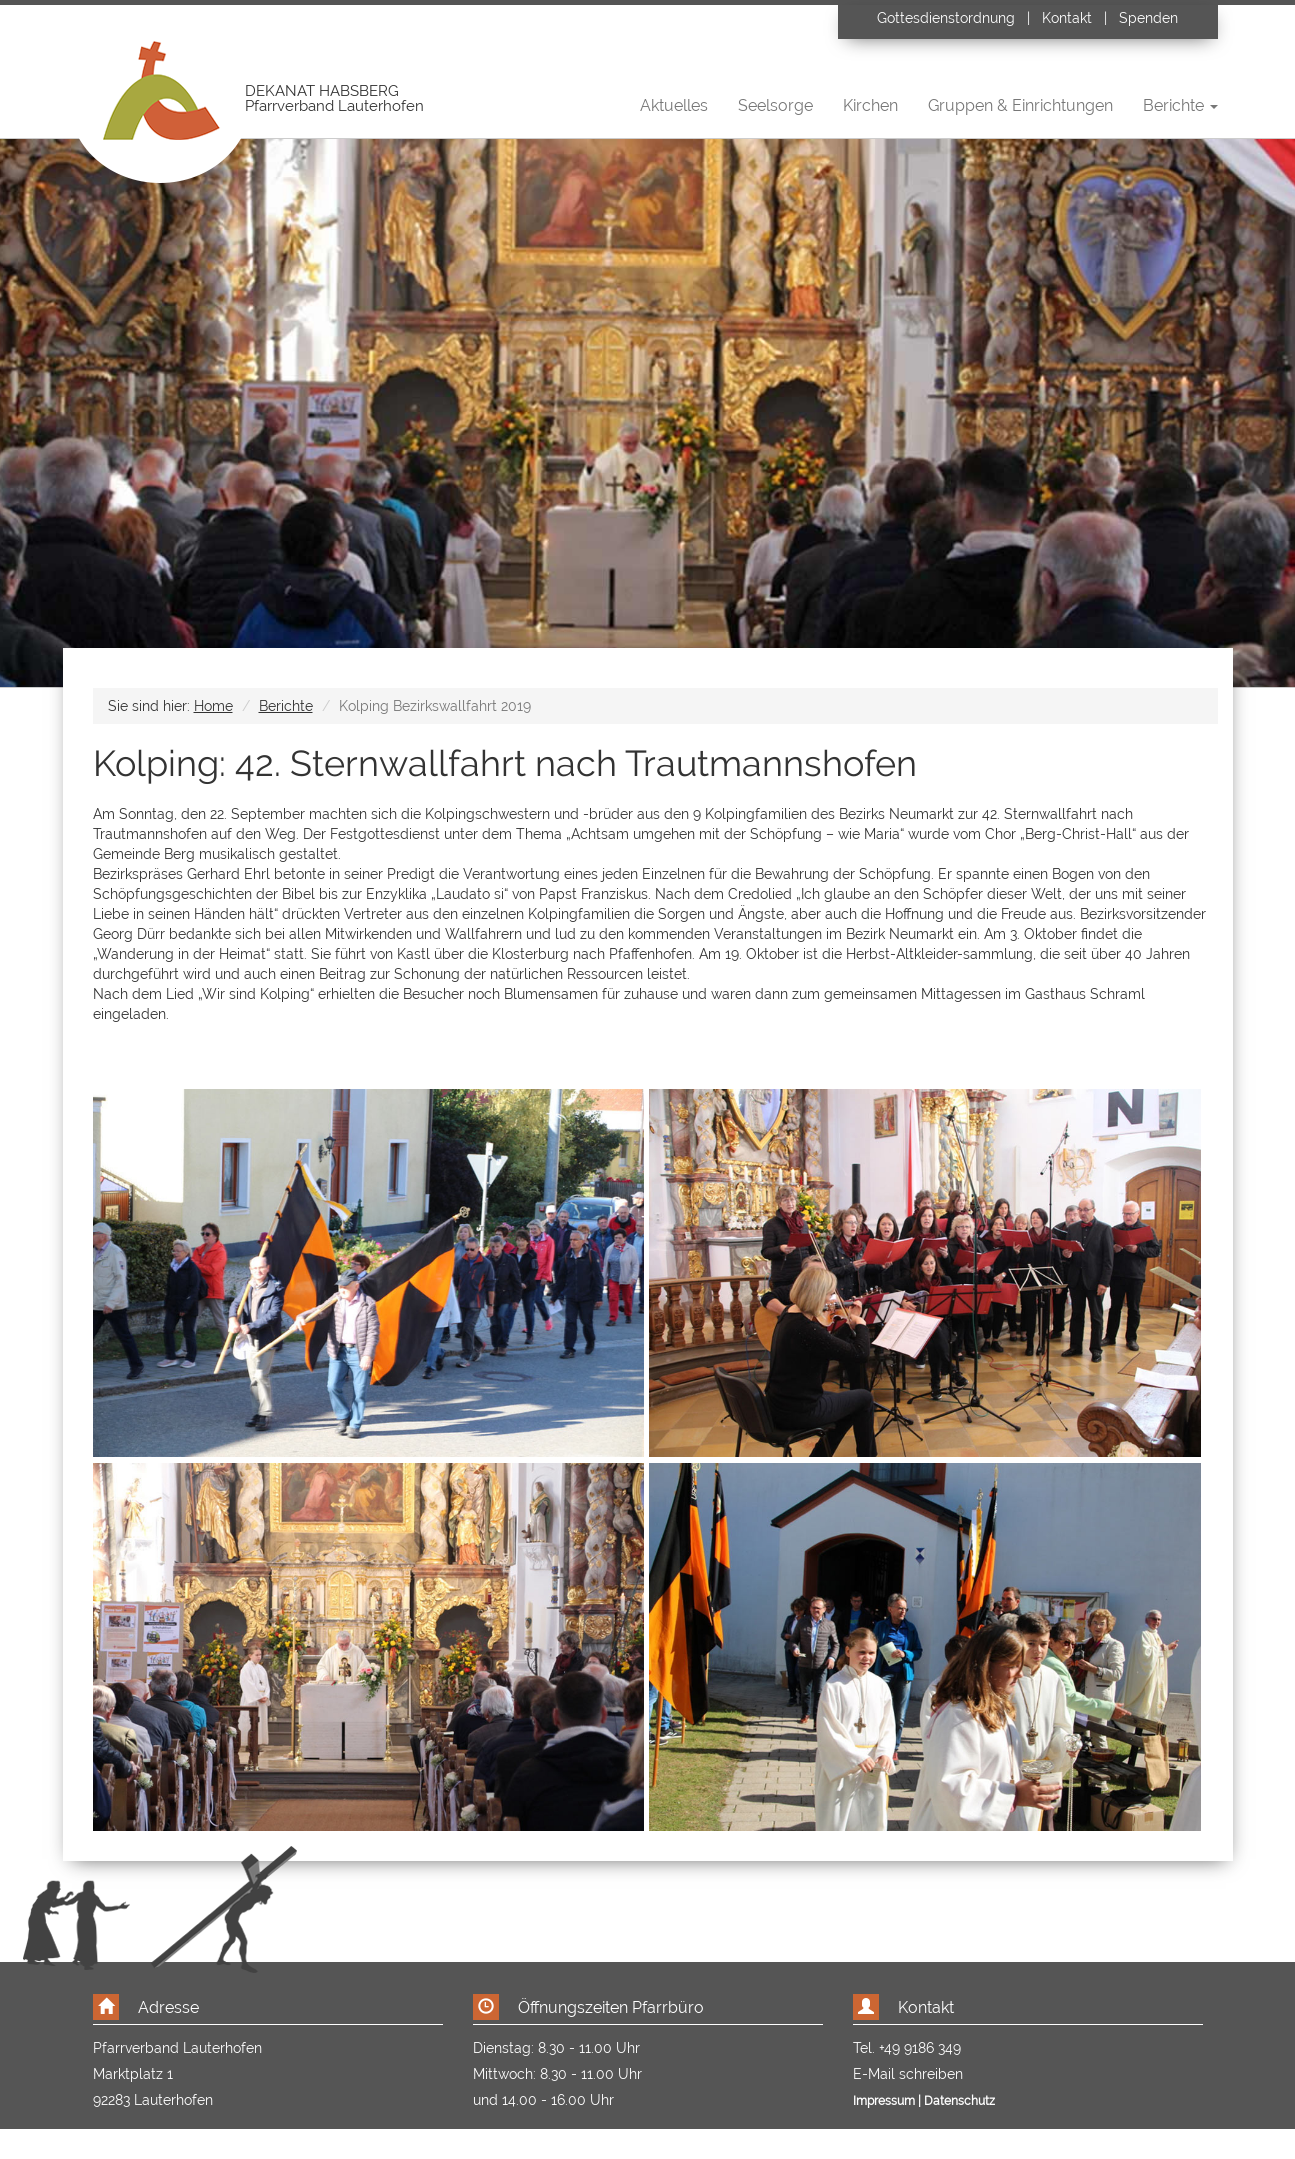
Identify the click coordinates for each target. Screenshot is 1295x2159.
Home (213, 706)
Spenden (1148, 18)
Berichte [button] (1180, 105)
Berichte (286, 706)
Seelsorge (775, 105)
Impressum (884, 2101)
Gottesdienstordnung (948, 18)
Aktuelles (674, 105)
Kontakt (1067, 18)
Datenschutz (959, 2101)
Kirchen (870, 105)
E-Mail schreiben (908, 2074)
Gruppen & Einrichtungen (1020, 105)
